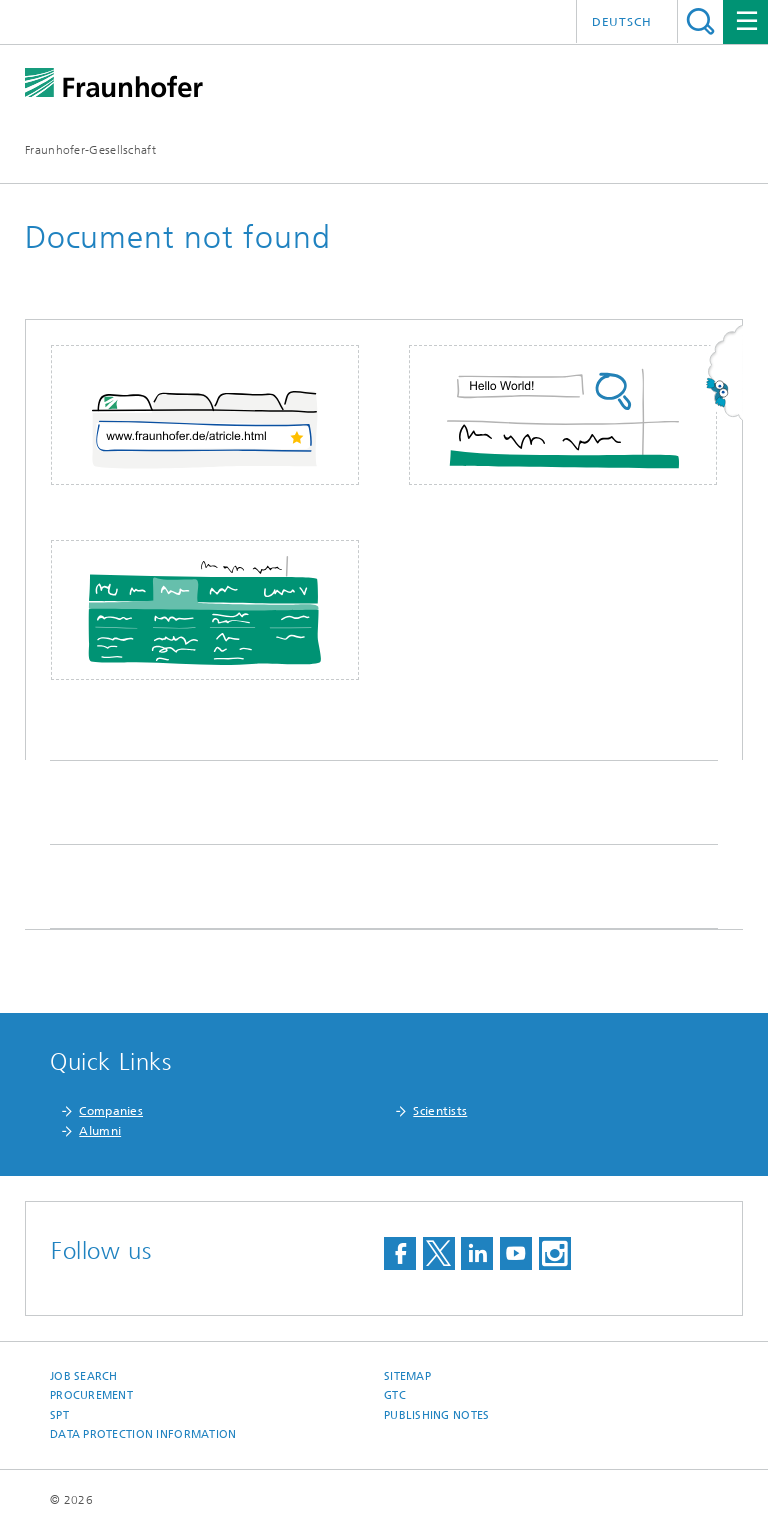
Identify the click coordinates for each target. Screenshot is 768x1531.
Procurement (91, 1395)
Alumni (100, 1131)
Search (700, 21)
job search (84, 1376)
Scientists (440, 1111)
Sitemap (407, 1376)
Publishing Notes (436, 1415)
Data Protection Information (143, 1434)
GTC (395, 1395)
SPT (59, 1415)
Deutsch (622, 22)
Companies (111, 1111)
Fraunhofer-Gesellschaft (90, 150)
